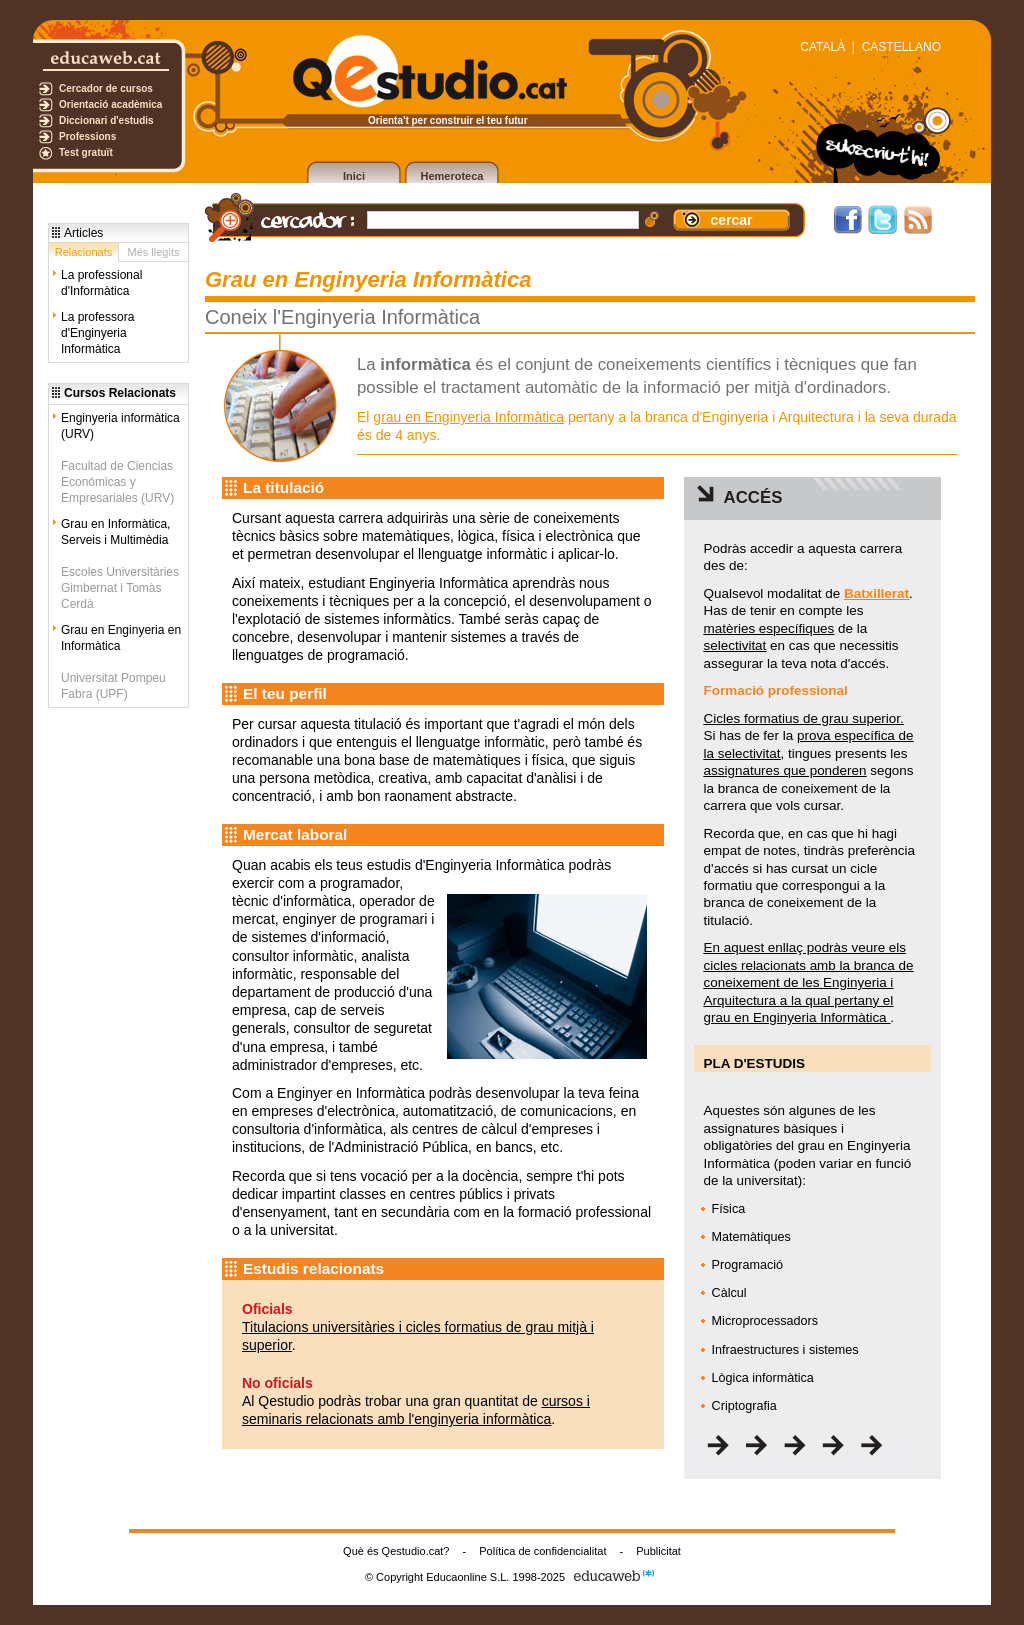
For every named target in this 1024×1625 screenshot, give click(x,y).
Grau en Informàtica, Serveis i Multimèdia (115, 532)
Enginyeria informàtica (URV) (120, 426)
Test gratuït (86, 152)
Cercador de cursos (106, 88)
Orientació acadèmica (110, 104)
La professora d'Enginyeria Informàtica (97, 333)
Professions (87, 136)
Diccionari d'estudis (106, 120)
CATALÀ (822, 47)
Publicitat (658, 1551)
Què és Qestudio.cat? (396, 1551)
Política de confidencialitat (542, 1551)
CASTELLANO (901, 47)
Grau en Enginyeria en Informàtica (121, 638)
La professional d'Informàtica (101, 283)
